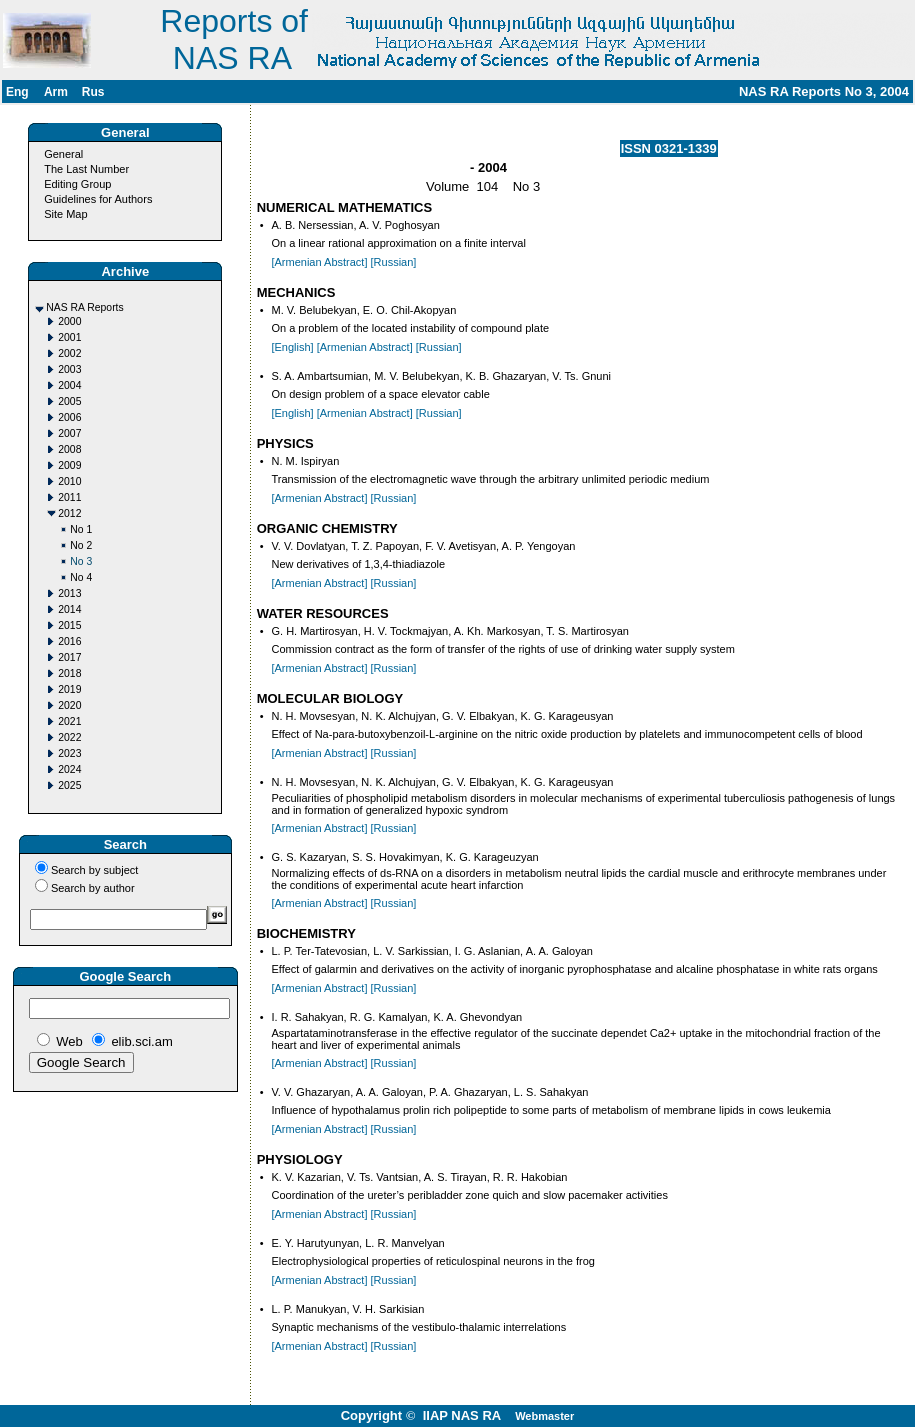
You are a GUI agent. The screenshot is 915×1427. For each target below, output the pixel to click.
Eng (17, 92)
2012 (69, 513)
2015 (69, 625)
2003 (69, 369)
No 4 (81, 577)
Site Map (65, 214)
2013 (69, 593)
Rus (93, 92)
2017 (69, 657)
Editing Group (77, 184)
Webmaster (544, 1416)
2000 (69, 321)
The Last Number (86, 169)
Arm (56, 92)
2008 (69, 449)
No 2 (81, 545)
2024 (69, 769)
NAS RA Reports (84, 307)
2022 (69, 737)
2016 (69, 641)
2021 (69, 721)
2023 (69, 753)
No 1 (81, 529)
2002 (69, 353)
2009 (69, 465)
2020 (69, 705)
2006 (69, 417)
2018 (69, 673)
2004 (69, 385)
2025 (69, 785)
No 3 (81, 561)
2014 (69, 609)
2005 (69, 401)
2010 (69, 481)
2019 (69, 689)
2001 (69, 337)
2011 (69, 497)
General (63, 154)
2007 (69, 433)
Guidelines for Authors (98, 199)
